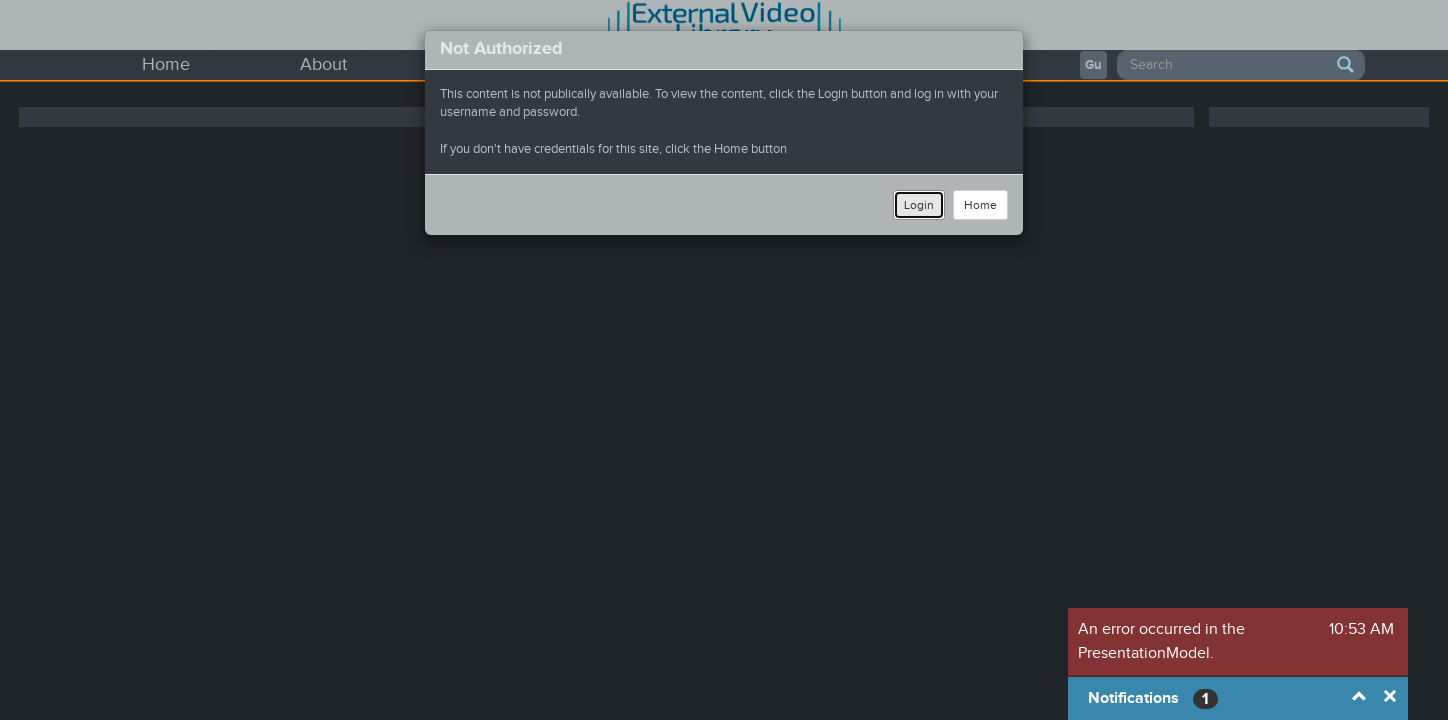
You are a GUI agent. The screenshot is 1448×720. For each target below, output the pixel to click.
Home (980, 205)
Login (919, 205)
